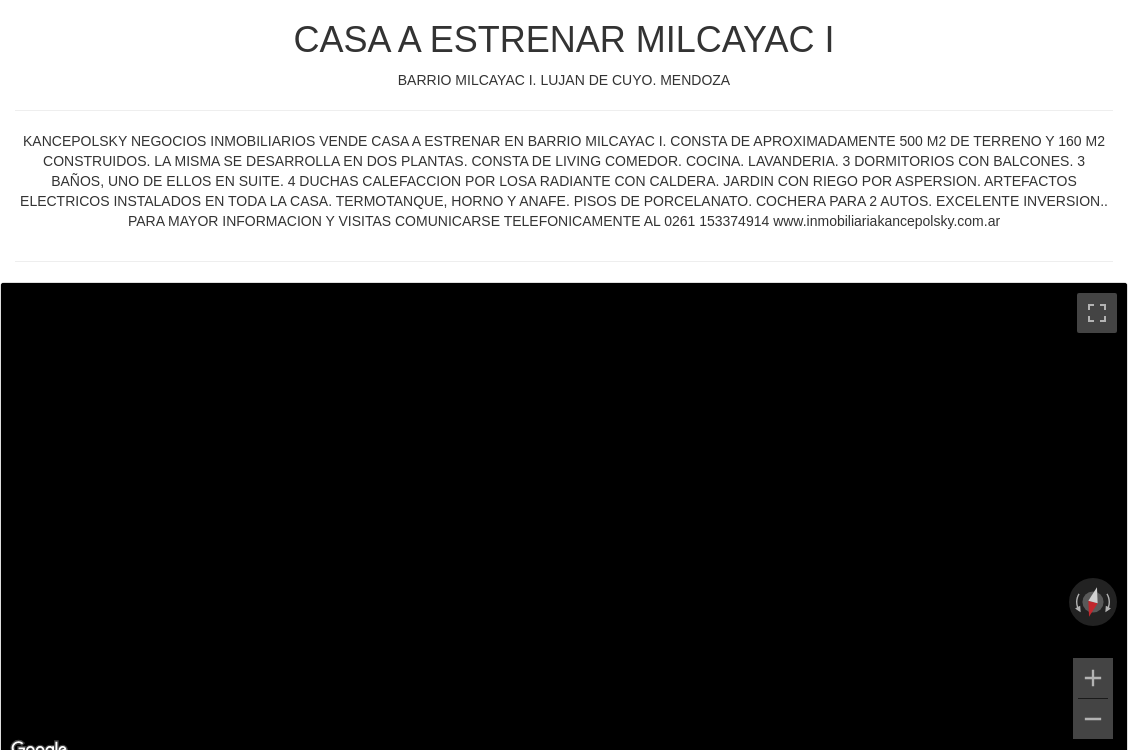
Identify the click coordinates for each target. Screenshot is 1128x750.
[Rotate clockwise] (1110, 602)
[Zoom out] (1093, 719)
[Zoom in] (1093, 678)
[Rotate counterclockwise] (1076, 602)
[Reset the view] (1093, 602)
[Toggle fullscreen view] (1097, 313)
